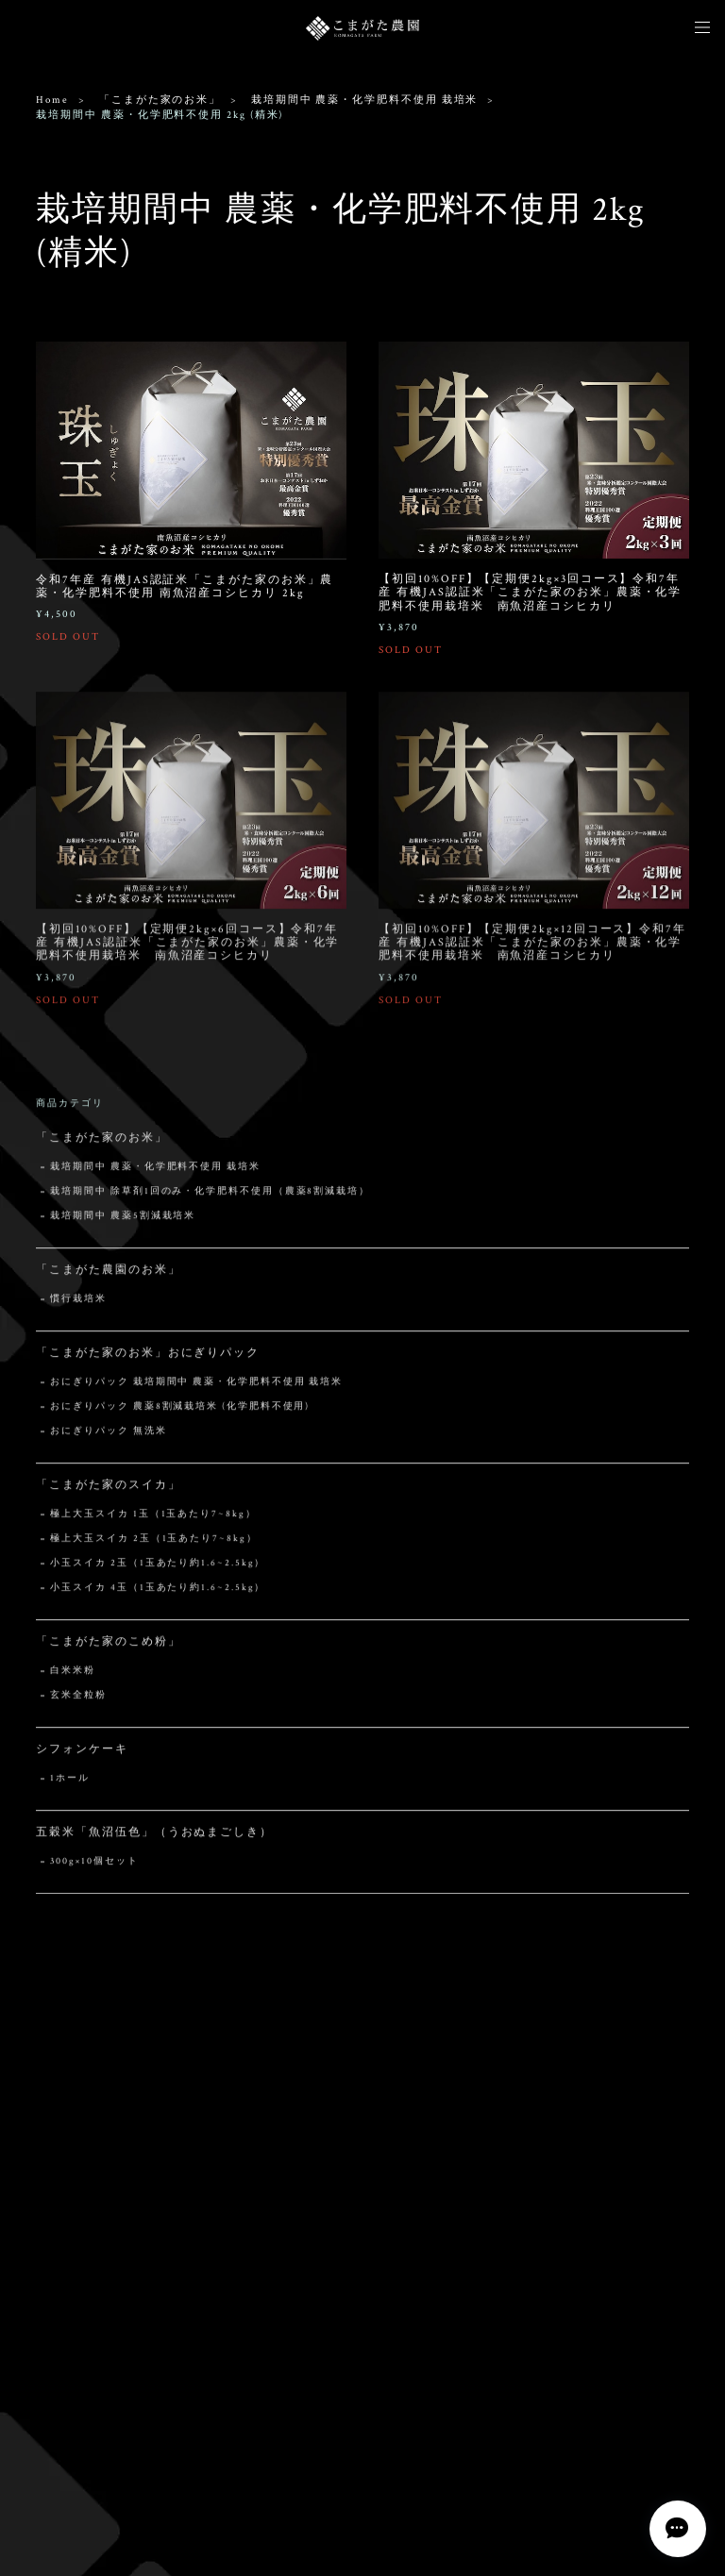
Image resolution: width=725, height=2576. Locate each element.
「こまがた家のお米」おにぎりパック (148, 1358)
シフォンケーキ (81, 1755)
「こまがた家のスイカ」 (108, 1490)
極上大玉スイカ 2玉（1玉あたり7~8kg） (153, 1544)
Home (52, 100)
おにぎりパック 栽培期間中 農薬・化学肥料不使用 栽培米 (196, 1387)
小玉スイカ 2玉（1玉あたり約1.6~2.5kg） (157, 1569)
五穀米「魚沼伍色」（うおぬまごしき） (154, 1838)
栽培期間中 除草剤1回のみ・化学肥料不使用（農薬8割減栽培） (210, 1197)
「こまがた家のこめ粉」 (108, 1647)
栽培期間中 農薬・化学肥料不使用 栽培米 (364, 100)
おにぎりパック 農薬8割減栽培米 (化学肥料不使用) (180, 1412)
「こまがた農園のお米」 (108, 1275)
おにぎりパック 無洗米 (108, 1436)
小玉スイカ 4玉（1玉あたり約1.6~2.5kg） (157, 1593)
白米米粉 (72, 1676)
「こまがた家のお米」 (160, 100)
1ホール (70, 1784)
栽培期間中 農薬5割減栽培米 (122, 1221)
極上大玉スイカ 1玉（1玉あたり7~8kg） (153, 1520)
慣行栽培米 (78, 1304)
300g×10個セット (94, 1867)
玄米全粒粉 (78, 1701)
